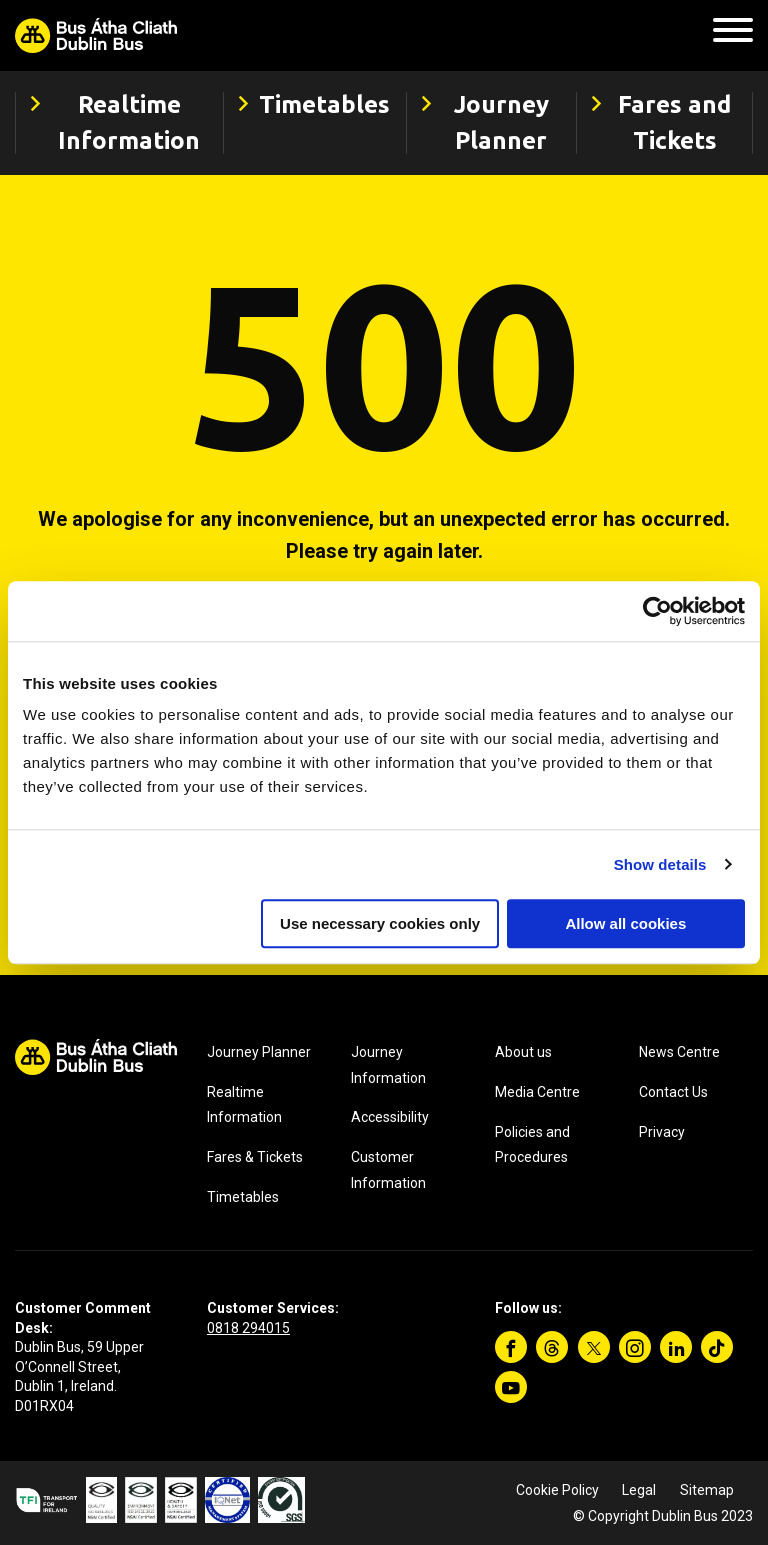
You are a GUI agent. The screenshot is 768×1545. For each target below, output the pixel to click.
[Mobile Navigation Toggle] (733, 35)
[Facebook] (511, 1347)
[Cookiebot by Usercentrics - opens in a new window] (657, 611)
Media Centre (537, 1092)
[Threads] (552, 1347)
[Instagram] (635, 1347)
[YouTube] (511, 1387)
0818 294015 (248, 1328)
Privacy (662, 1132)
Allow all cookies (625, 923)
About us (523, 1052)
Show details (660, 864)
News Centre (679, 1052)
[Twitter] (594, 1347)
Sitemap (707, 1490)
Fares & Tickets (255, 1157)
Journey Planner (259, 1052)
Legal (639, 1490)
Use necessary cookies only (380, 923)
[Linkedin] (676, 1347)
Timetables (243, 1197)
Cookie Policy (557, 1490)
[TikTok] (717, 1347)
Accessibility (390, 1117)
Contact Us (673, 1092)
